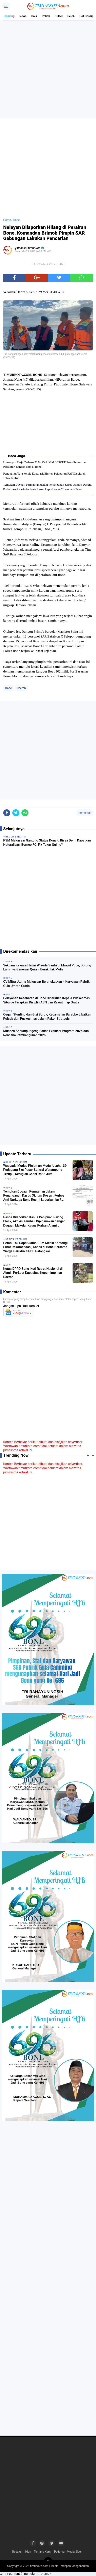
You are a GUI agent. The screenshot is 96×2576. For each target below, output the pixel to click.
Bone (8, 688)
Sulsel (59, 16)
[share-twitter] (15, 812)
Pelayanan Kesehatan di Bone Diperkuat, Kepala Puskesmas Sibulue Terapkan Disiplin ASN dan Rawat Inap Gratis (46, 1000)
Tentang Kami (42, 2551)
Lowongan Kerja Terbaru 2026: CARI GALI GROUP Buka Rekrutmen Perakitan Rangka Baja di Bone (45, 464)
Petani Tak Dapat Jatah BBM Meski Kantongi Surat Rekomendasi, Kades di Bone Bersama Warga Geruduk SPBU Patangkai (35, 1247)
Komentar (84, 812)
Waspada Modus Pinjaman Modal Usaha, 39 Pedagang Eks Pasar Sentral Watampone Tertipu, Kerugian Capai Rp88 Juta (35, 1170)
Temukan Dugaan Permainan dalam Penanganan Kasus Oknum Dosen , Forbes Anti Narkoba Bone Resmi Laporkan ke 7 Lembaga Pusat (47, 487)
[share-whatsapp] (24, 812)
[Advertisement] (48, 69)
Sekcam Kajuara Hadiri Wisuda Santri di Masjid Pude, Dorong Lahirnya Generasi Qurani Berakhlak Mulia (47, 967)
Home (7, 219)
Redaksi (17, 2551)
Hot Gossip (86, 16)
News (22, 16)
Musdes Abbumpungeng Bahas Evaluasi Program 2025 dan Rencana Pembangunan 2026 (46, 1033)
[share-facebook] (6, 812)
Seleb (71, 16)
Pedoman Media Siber (68, 2551)
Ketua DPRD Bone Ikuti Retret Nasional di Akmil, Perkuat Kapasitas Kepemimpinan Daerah (33, 1273)
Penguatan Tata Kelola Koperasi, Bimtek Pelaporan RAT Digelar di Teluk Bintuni (44, 476)
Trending (9, 16)
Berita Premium (16, 1162)
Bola (34, 16)
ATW (8, 1265)
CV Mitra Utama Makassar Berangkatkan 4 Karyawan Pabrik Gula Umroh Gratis (46, 984)
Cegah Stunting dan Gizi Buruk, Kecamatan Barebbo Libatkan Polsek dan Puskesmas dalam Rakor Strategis (47, 1016)
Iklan (28, 2551)
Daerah (21, 688)
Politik (46, 16)
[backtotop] (48, 2561)
